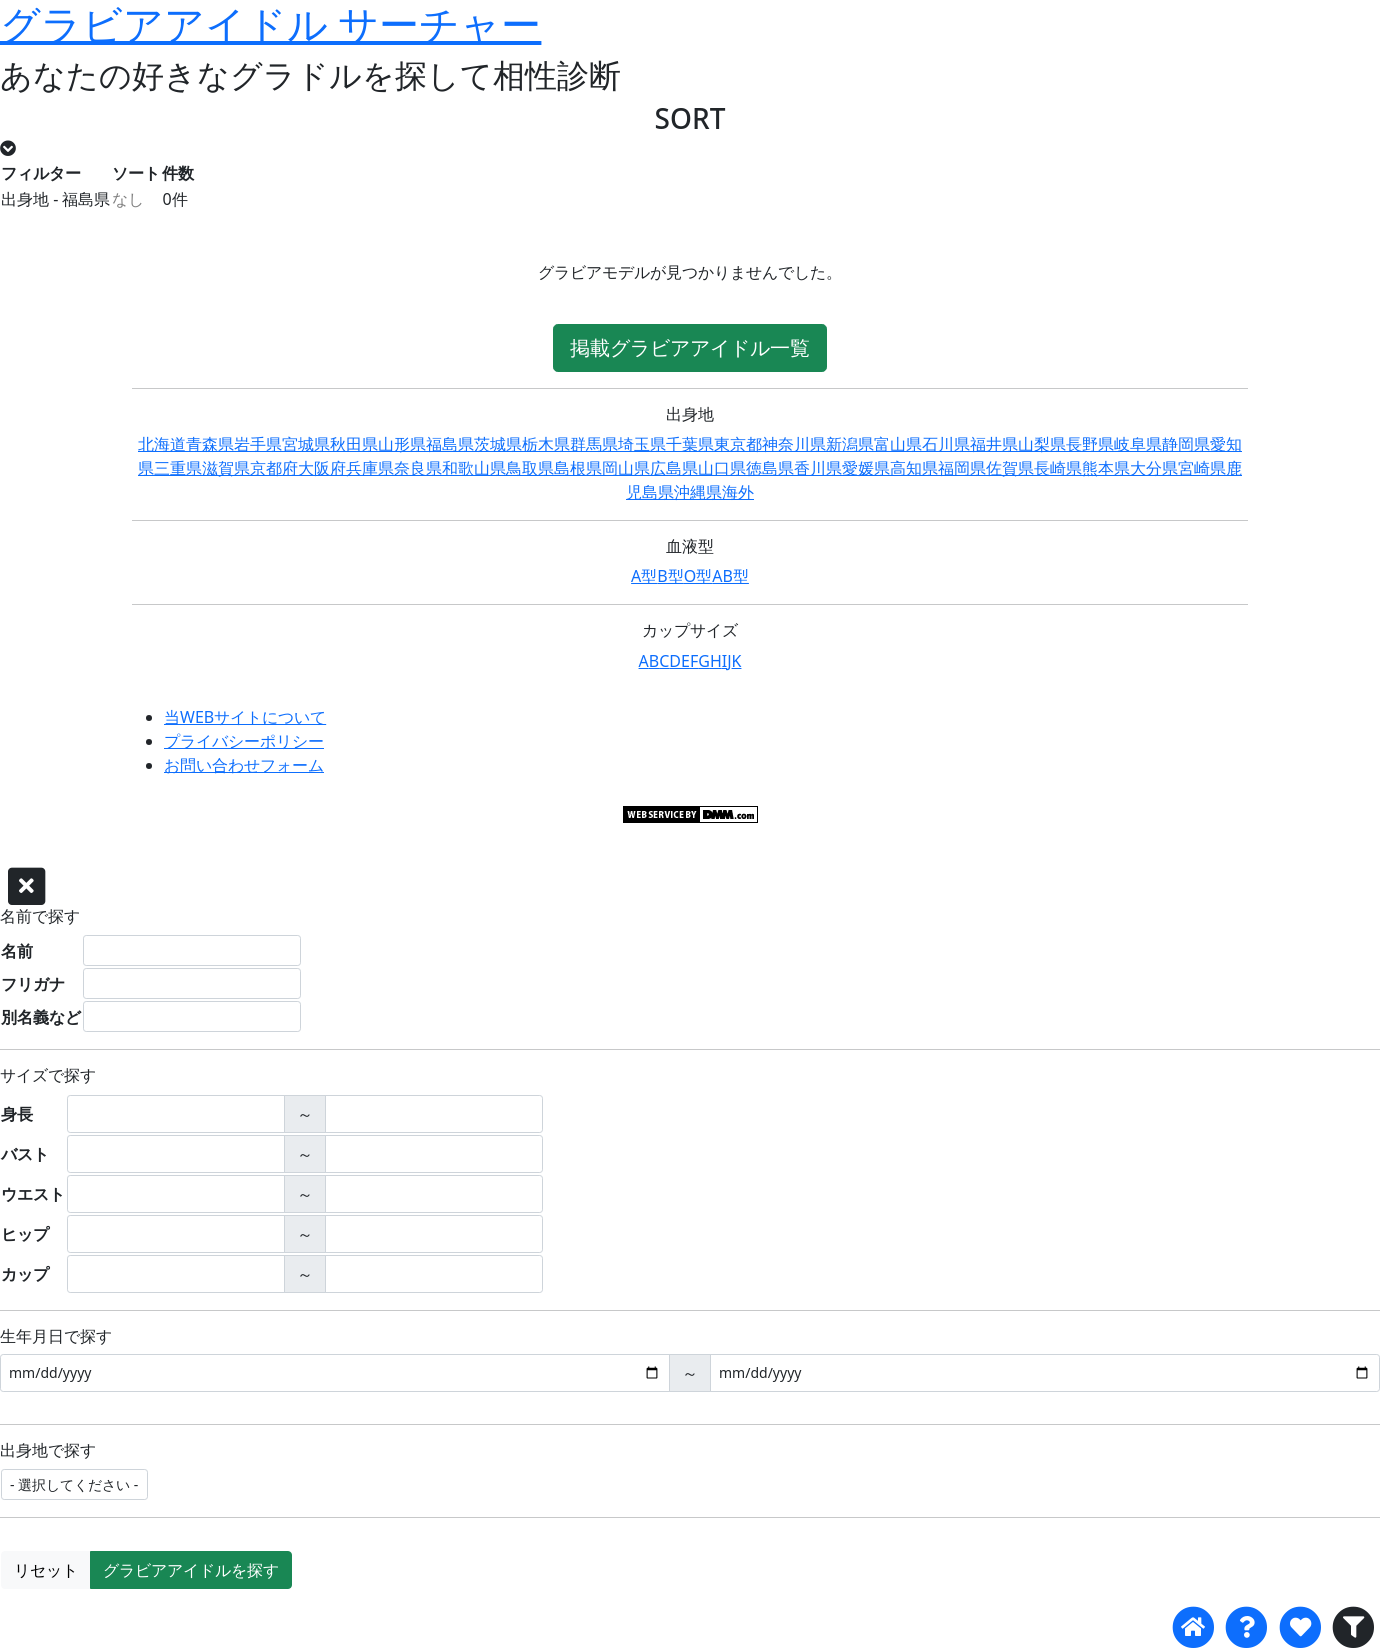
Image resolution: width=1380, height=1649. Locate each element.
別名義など (41, 1017)
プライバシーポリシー (244, 741)
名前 (17, 951)
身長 (17, 1114)
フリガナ (33, 984)
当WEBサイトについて (245, 717)
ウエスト (33, 1194)
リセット (46, 1570)
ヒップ (25, 1234)
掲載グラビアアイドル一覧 (690, 347)
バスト (25, 1154)
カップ (25, 1274)
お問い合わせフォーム (244, 765)
